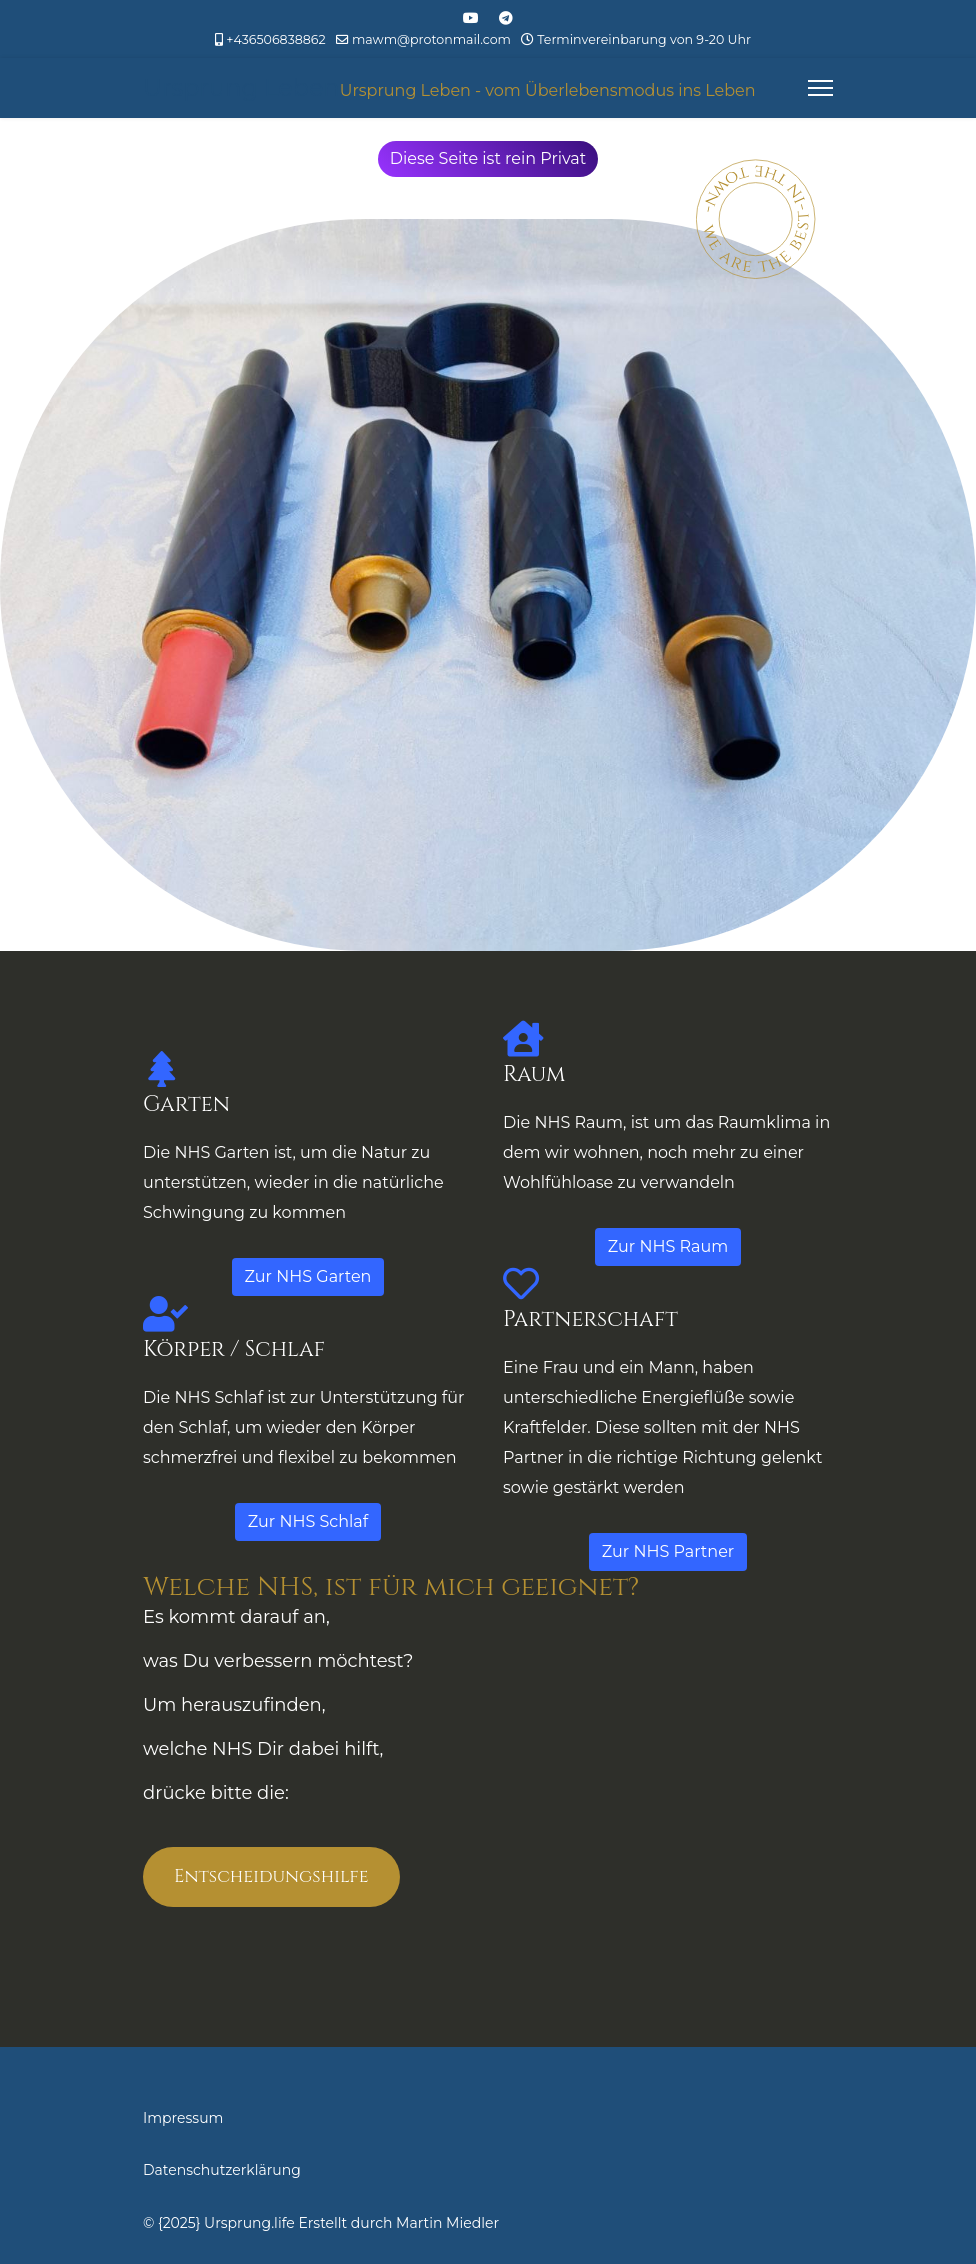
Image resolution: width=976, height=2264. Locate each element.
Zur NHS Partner (668, 1551)
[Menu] (820, 88)
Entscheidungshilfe (271, 1876)
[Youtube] (471, 18)
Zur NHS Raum (668, 1246)
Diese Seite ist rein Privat (488, 158)
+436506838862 (275, 39)
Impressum (183, 2118)
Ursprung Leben (241, 88)
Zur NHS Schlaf (308, 1521)
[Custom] (506, 18)
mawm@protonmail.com (431, 39)
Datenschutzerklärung (222, 2170)
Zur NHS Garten (308, 1276)
